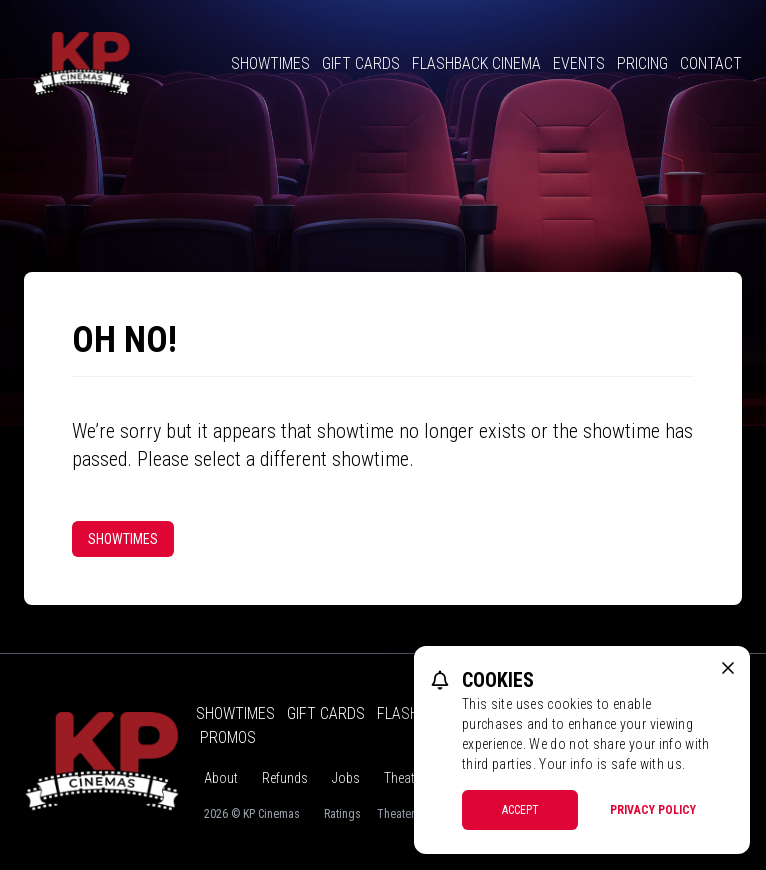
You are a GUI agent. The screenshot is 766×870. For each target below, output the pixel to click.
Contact (711, 63)
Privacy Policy (653, 810)
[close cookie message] (728, 668)
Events (579, 63)
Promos (228, 737)
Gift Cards (361, 63)
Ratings (342, 814)
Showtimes (270, 63)
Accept (520, 810)
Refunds (285, 778)
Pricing (642, 63)
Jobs (346, 778)
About (221, 778)
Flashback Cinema (476, 63)
